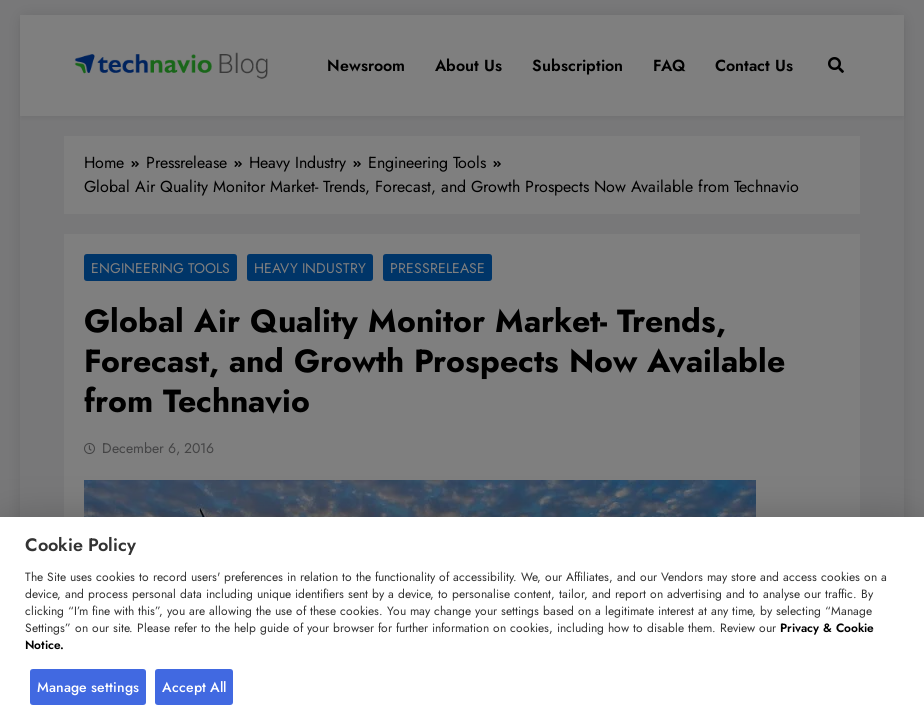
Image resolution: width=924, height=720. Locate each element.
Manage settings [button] (88, 687)
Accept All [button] (194, 687)
